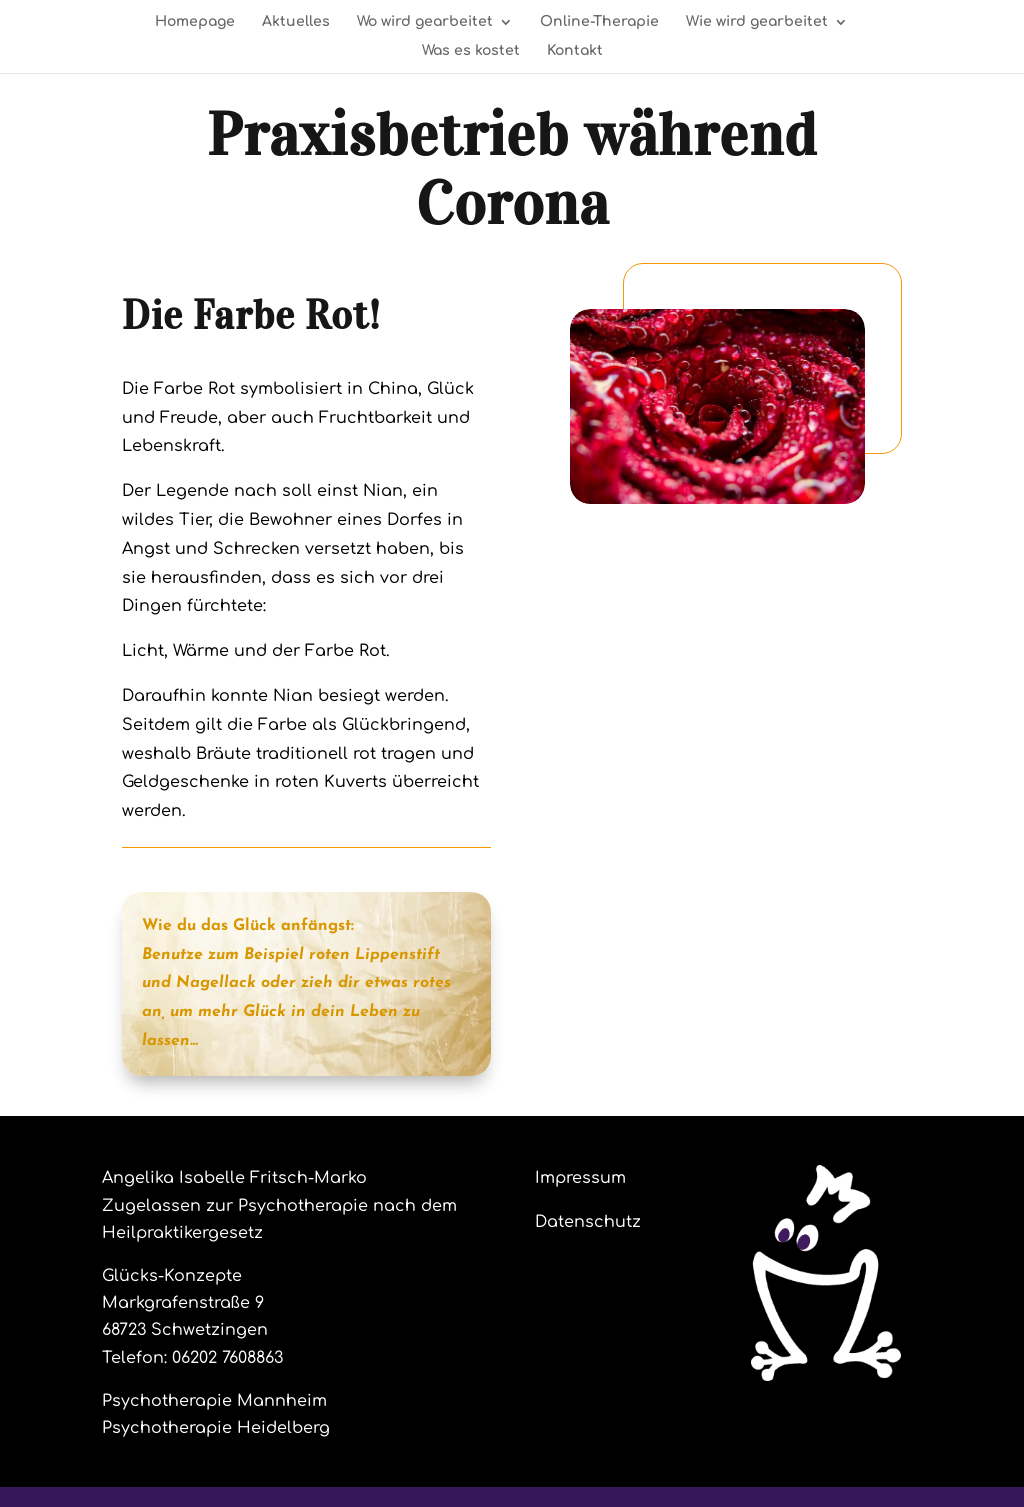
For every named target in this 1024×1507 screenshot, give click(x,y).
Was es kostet (471, 51)
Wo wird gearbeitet (425, 22)
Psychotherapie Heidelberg (216, 1428)
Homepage (195, 22)
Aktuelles (296, 22)
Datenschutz (588, 1222)
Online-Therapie (599, 22)
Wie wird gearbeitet (757, 22)
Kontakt (575, 51)
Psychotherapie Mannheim (214, 1401)
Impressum (580, 1178)
